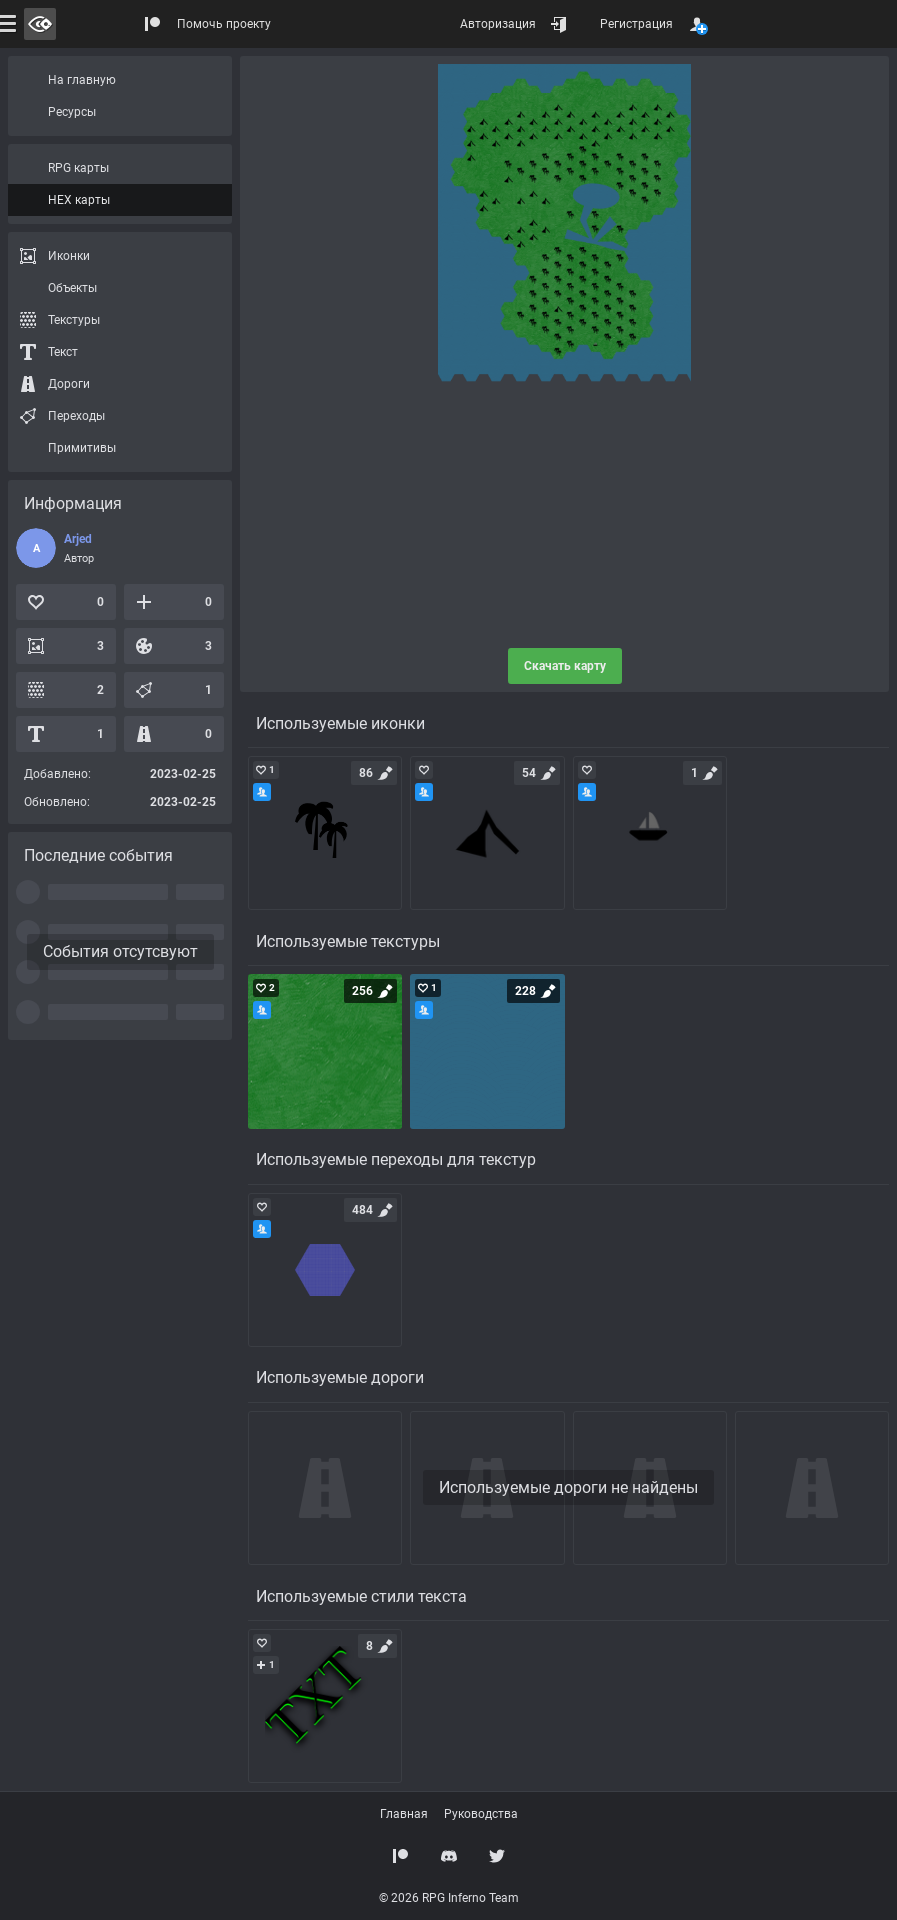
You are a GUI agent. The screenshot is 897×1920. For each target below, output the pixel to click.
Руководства (481, 1814)
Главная (404, 1814)
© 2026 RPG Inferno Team (449, 1898)
